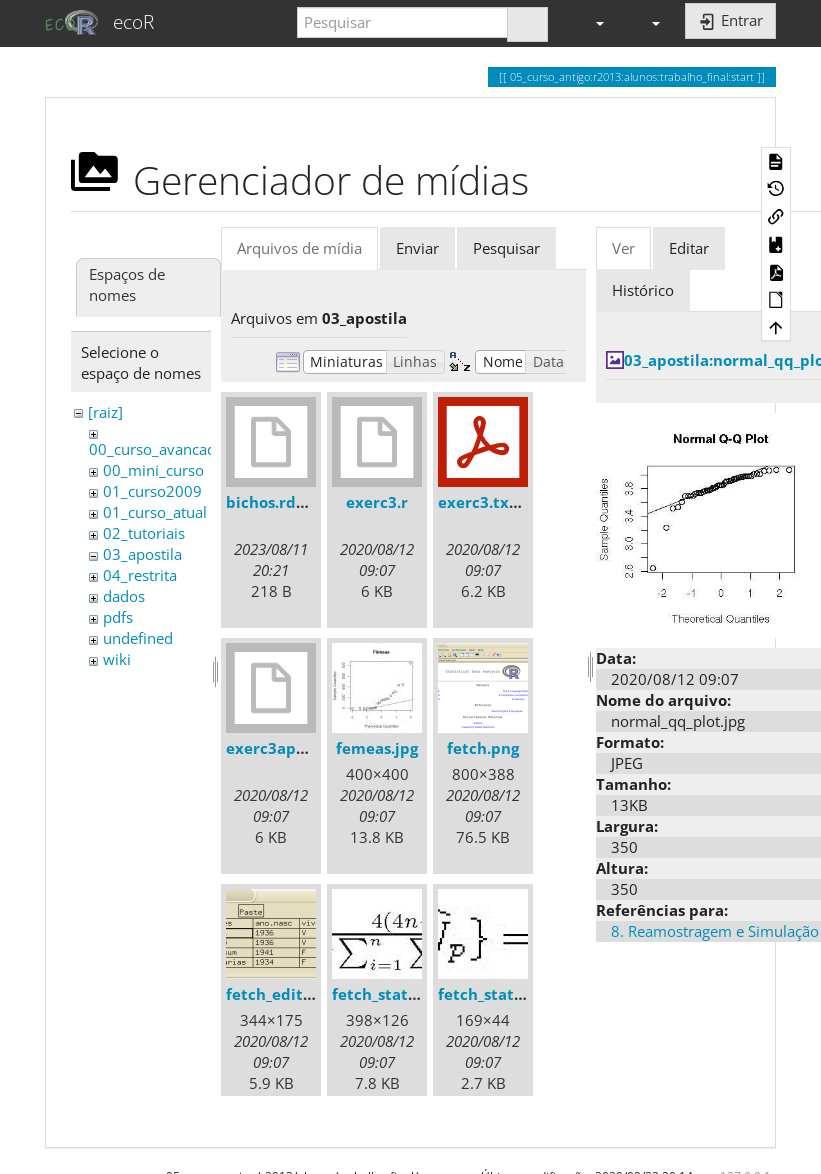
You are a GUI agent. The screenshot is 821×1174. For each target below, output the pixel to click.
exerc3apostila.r (287, 748)
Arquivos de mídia (299, 248)
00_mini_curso (153, 470)
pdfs (118, 617)
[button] (591, 22)
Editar (689, 248)
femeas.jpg (377, 748)
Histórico (643, 290)
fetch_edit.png (280, 994)
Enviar (417, 248)
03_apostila (142, 554)
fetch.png (483, 748)
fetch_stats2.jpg (497, 994)
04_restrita (140, 575)
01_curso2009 (152, 491)
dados (124, 596)
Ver (623, 248)
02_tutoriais (144, 533)
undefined (138, 638)
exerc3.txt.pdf (492, 502)
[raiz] (105, 412)
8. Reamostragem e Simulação (715, 931)
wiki (117, 659)
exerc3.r (377, 502)
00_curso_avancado (157, 449)
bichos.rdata (273, 502)
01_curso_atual (155, 512)
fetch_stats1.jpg (391, 994)
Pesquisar (506, 248)
